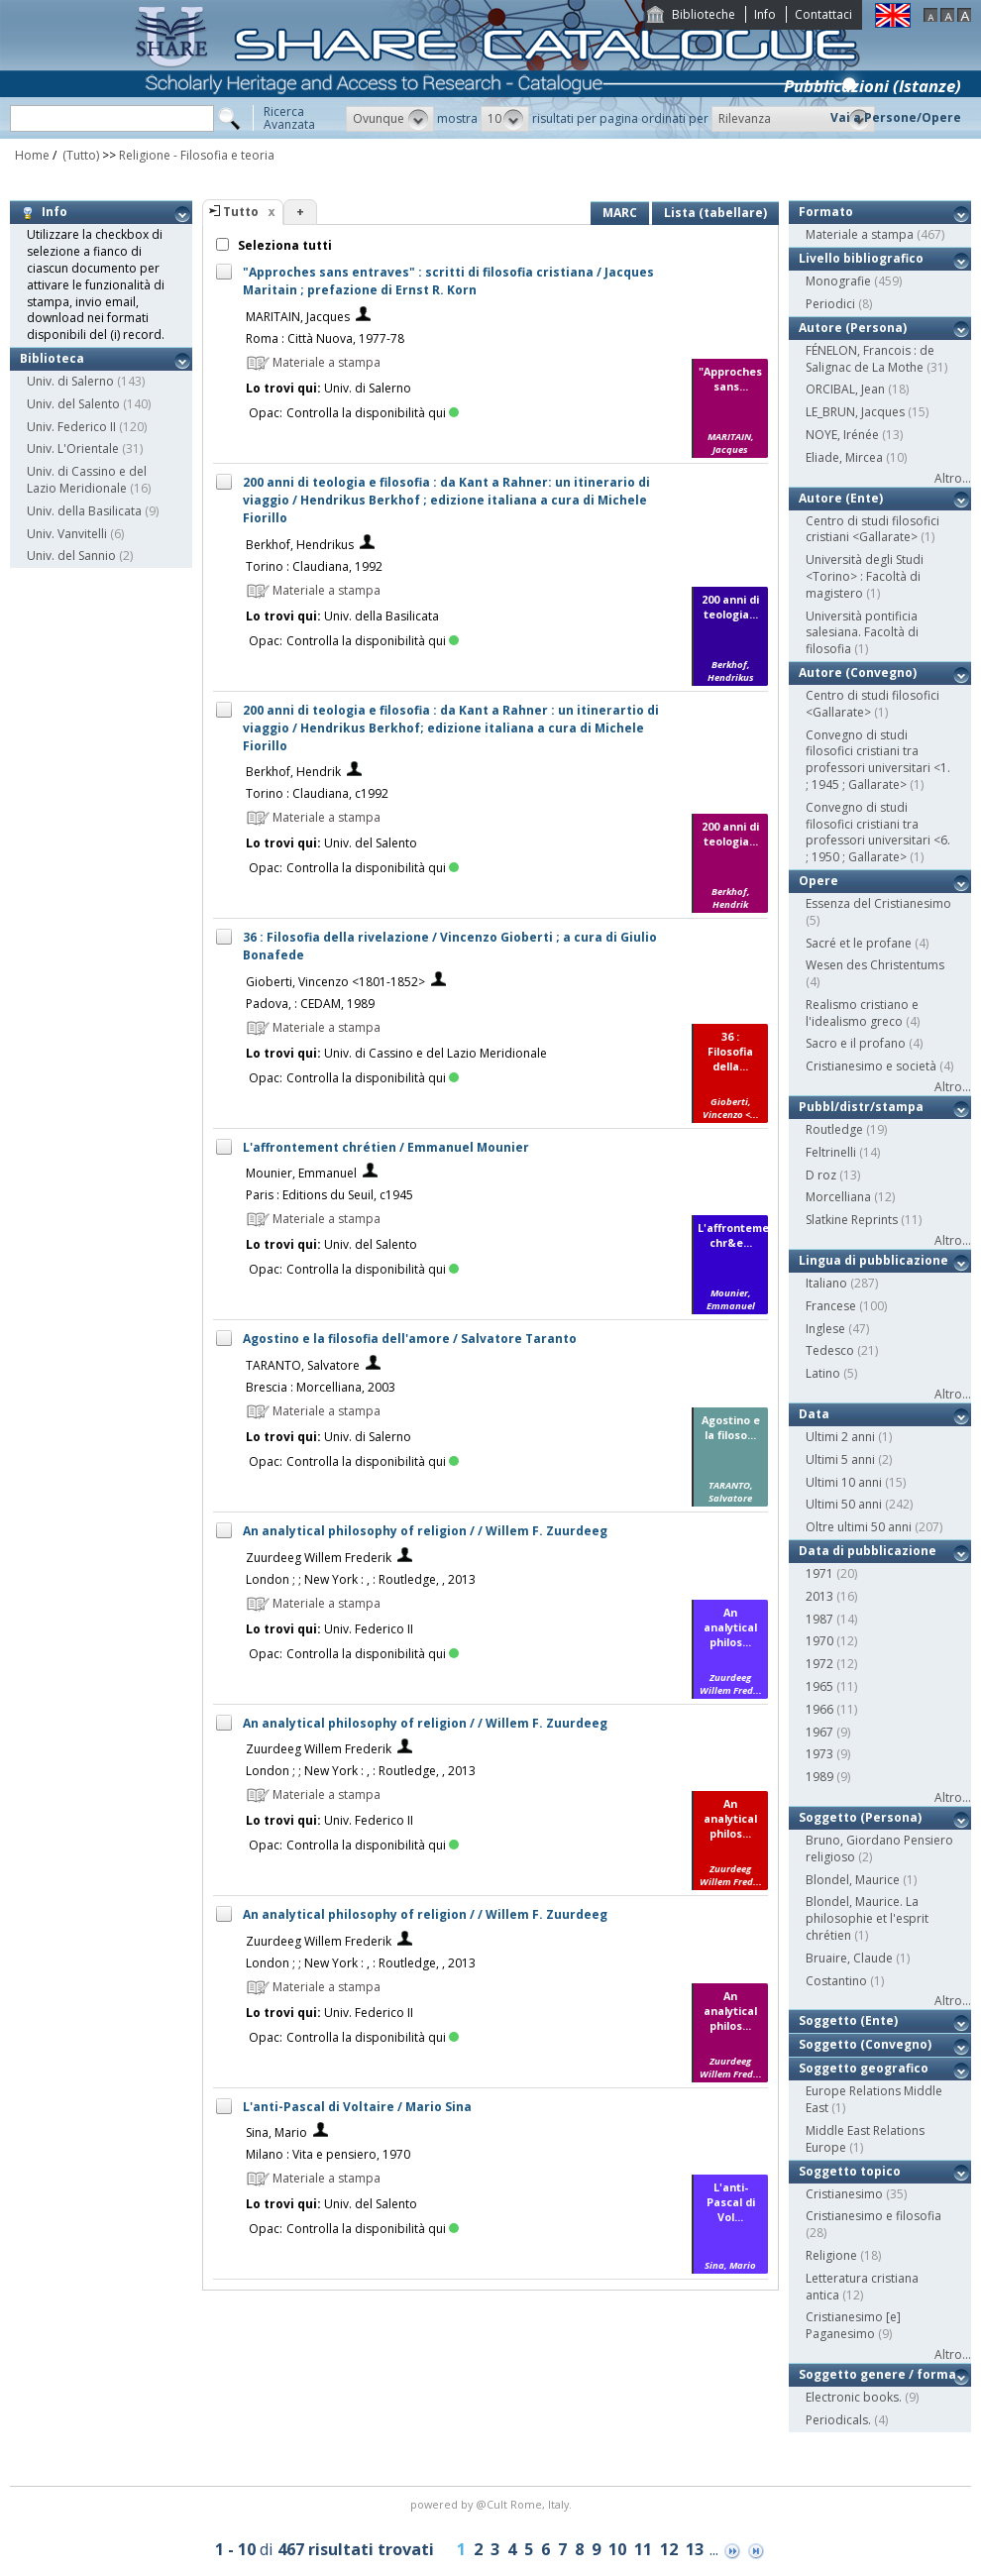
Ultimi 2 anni (840, 1436)
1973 (819, 1753)
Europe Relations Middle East (874, 2099)
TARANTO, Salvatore (303, 1365)
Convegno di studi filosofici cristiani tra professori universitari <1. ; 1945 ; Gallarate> (878, 760)
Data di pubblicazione (867, 1550)
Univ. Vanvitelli (67, 533)
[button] (390, 119)
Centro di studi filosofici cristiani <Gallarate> (872, 529)
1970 (819, 1640)
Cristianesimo (844, 2193)
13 (695, 2549)
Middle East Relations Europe (865, 2139)
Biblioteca (52, 358)
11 (643, 2549)
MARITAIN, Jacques (298, 316)
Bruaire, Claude (849, 1958)
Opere (818, 880)
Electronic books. (854, 2397)
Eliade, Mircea (844, 457)
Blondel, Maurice (853, 1879)
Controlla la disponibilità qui (372, 412)
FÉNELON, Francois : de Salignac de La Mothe (870, 359)
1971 (819, 1573)
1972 (819, 1663)
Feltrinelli (831, 1152)
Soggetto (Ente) (848, 2020)
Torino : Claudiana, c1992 (317, 793)
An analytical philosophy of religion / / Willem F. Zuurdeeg (425, 1530)
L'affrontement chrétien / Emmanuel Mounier (386, 1147)
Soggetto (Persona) (860, 1817)
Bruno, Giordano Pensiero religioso (879, 1848)
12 (669, 2549)
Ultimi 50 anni (844, 1504)
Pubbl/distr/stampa (861, 1106)
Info (765, 14)
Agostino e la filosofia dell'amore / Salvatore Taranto (410, 1338)
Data (814, 1413)
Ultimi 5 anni (840, 1459)
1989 (819, 1776)
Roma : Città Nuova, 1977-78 (325, 338)
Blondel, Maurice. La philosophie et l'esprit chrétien (867, 1918)
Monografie (838, 281)
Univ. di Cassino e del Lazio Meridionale (87, 480)
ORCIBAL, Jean (845, 389)
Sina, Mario (276, 2132)
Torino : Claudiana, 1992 (314, 566)
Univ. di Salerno (70, 381)
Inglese (825, 1328)
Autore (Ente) (841, 498)
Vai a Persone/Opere (895, 117)
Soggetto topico (850, 2171)
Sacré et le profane (859, 943)
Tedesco (830, 1350)
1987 (819, 1619)
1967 (819, 1732)
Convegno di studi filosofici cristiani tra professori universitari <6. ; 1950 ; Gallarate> (878, 832)
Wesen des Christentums (875, 964)
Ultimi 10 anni (844, 1482)
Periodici (830, 303)
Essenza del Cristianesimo (878, 903)
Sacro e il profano (856, 1043)
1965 (819, 1686)
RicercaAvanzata (289, 118)
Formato (826, 211)
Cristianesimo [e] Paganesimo (853, 2325)
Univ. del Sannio (71, 555)
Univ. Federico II (71, 426)
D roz (821, 1175)
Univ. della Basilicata (84, 511)
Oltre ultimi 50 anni (859, 1526)
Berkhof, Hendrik (293, 771)
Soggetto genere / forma (877, 2374)
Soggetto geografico (863, 2068)
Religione (831, 2255)
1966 (819, 1709)
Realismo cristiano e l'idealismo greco (862, 1013)
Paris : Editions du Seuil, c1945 (329, 1194)
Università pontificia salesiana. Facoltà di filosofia (862, 633)
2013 (819, 1596)
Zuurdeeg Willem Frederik (318, 1557)
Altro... (952, 478)
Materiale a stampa (860, 234)
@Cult (493, 2504)
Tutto (241, 211)
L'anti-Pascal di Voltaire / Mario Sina (357, 2106)
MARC (619, 212)
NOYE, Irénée (842, 434)
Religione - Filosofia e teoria (196, 155)
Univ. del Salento (73, 403)
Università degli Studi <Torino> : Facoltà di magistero (865, 576)
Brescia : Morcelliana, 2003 (320, 1387)
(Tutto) (79, 155)
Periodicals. (838, 2419)
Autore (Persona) (853, 327)
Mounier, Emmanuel (301, 1173)
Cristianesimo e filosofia (873, 2215)
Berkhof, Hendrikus (300, 544)
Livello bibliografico (861, 258)
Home (32, 155)
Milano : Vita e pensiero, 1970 (328, 2154)
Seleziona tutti (283, 245)
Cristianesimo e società (871, 1066)
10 (617, 2549)
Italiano (826, 1283)
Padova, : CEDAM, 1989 (310, 1003)
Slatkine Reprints (852, 1219)
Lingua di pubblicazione (873, 1260)
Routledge (834, 1129)
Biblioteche (703, 14)
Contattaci (823, 14)
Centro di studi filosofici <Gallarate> (872, 704)
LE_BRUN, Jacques (855, 411)
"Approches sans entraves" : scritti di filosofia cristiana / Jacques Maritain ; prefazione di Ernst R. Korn (448, 281)
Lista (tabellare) (715, 212)
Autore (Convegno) (858, 672)
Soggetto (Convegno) (865, 2044)
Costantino (836, 1980)
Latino (823, 1373)
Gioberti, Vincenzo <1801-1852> (335, 981)
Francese (831, 1305)
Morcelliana (838, 1196)
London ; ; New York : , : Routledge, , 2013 (361, 1579)
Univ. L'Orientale (73, 448)
